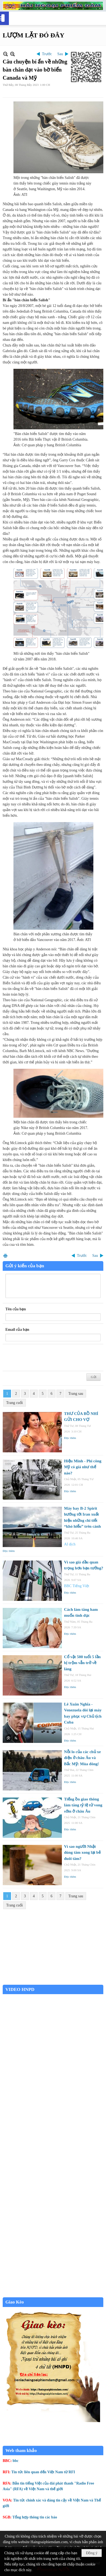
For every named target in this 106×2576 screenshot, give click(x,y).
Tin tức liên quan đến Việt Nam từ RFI (43, 2472)
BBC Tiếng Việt (76, 1586)
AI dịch (70, 1544)
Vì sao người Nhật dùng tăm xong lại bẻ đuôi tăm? (82, 1852)
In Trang (5, 1255)
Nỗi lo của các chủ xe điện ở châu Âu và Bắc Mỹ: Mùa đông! (82, 1758)
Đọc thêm (70, 1437)
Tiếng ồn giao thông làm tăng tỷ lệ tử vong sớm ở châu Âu (83, 1805)
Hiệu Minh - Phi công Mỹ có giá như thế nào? (82, 1467)
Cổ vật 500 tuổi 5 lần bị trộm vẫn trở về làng (82, 1663)
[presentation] (46, 1357)
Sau (60, 54)
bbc (16, 2461)
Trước (47, 54)
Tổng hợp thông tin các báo (34, 2517)
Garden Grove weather (53, 1982)
